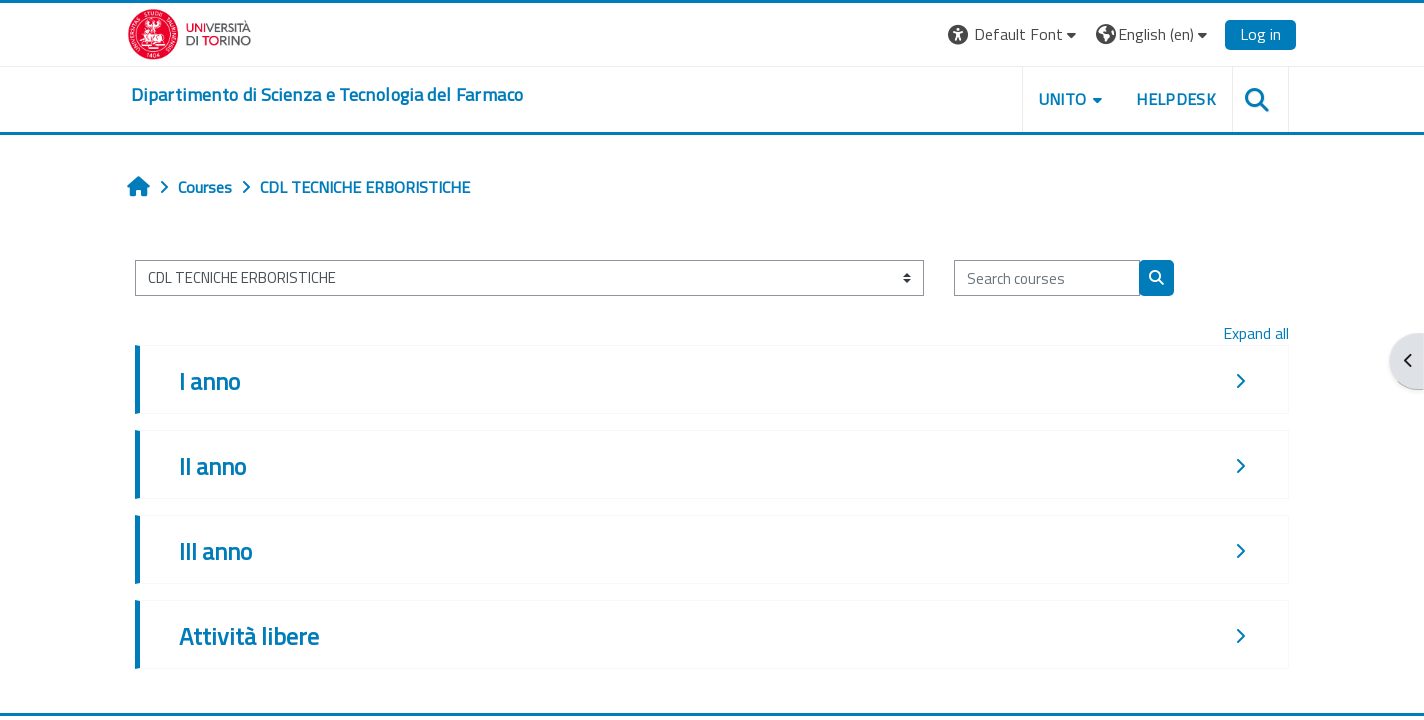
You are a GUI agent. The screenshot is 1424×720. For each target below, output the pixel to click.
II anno (212, 466)
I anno (209, 381)
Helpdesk (1176, 99)
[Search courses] (1047, 278)
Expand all (1256, 333)
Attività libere (249, 636)
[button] (1014, 34)
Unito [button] (1063, 99)
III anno (215, 551)
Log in (1260, 34)
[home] (327, 95)
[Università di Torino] (189, 32)
